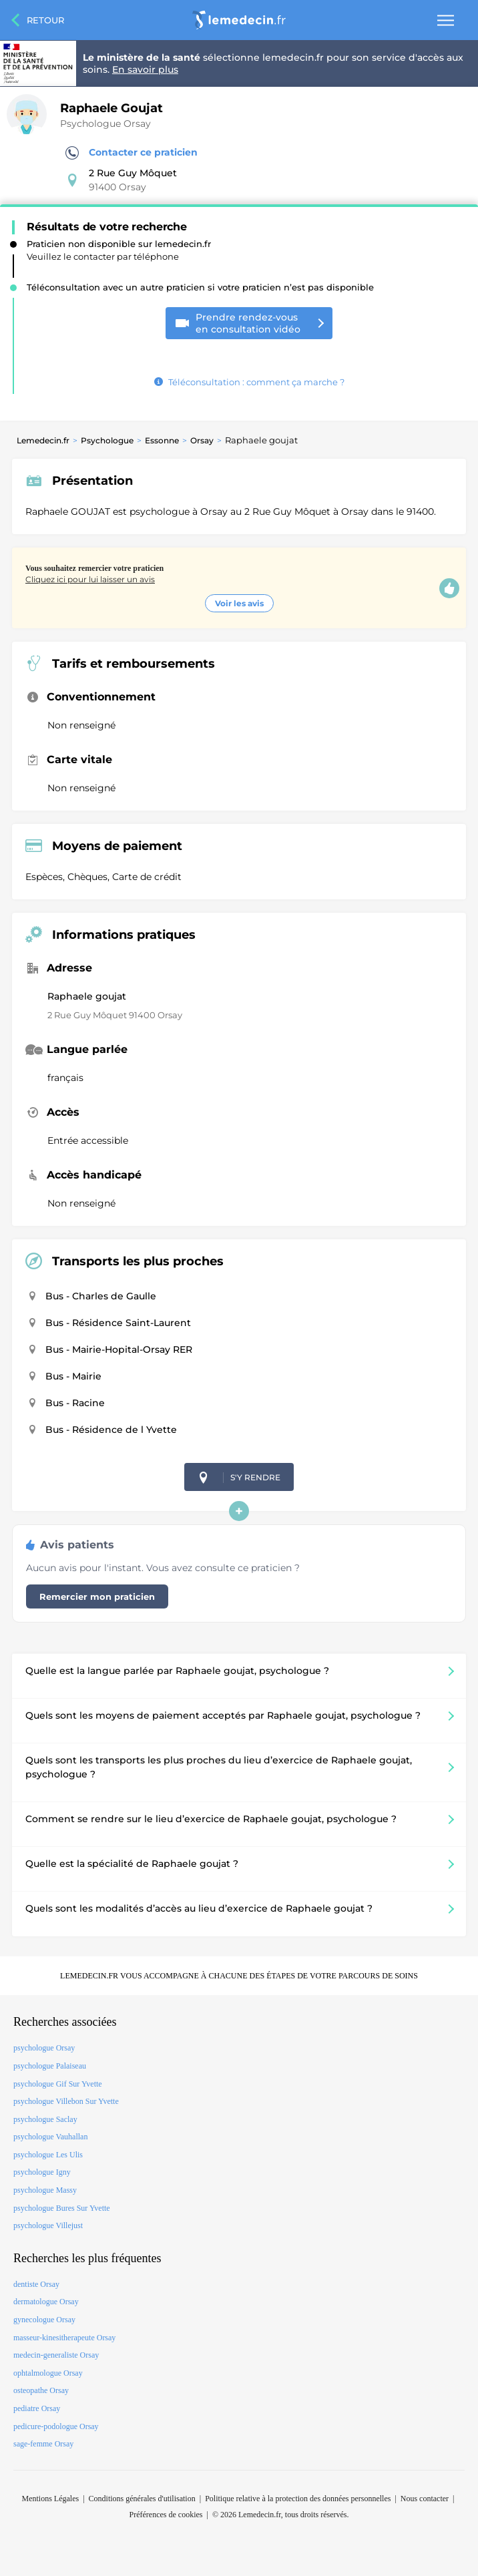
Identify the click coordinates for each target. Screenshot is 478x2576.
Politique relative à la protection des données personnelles (298, 2498)
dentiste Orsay (36, 2284)
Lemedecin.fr (43, 440)
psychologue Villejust (48, 2225)
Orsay (202, 440)
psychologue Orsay (44, 2048)
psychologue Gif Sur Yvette (57, 2084)
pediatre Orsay (36, 2408)
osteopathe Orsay (41, 2390)
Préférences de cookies (166, 2514)
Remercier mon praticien (97, 1596)
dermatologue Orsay (46, 2301)
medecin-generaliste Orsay (56, 2355)
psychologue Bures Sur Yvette (61, 2208)
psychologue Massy (45, 2190)
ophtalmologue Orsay (48, 2373)
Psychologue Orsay (105, 124)
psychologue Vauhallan (50, 2136)
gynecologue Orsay (44, 2319)
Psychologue (107, 440)
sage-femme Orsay (43, 2443)
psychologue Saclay (45, 2119)
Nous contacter (425, 2498)
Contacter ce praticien (131, 153)
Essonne (162, 440)
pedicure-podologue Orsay (56, 2426)
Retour (45, 20)
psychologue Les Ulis (48, 2154)
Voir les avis (239, 603)
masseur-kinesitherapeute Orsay (64, 2337)
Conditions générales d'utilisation (142, 2498)
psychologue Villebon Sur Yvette (66, 2101)
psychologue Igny (42, 2172)
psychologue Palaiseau (49, 2066)
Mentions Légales (50, 2498)
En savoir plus (145, 69)
